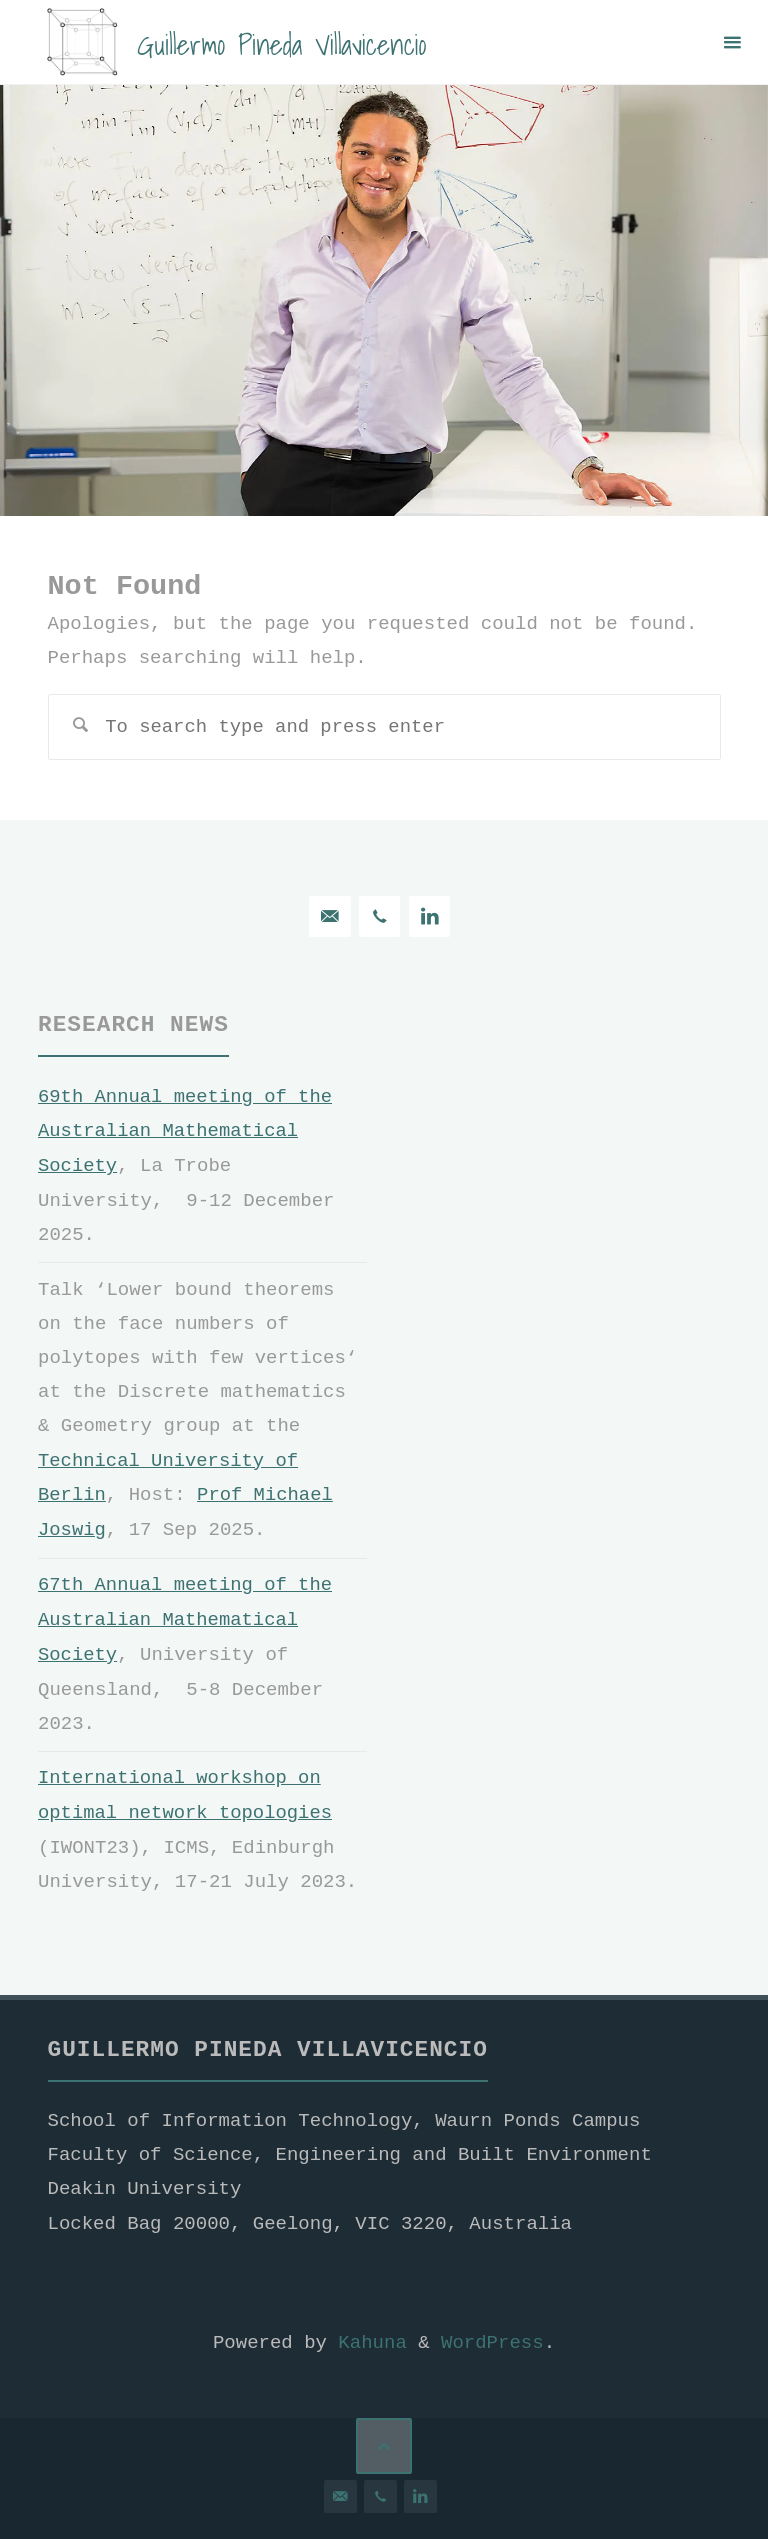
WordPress (492, 2336)
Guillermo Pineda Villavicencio (283, 43)
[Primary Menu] (732, 42)
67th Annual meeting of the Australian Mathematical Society (186, 1615)
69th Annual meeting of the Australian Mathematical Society (186, 1131)
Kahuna (367, 2336)
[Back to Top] (384, 2438)
